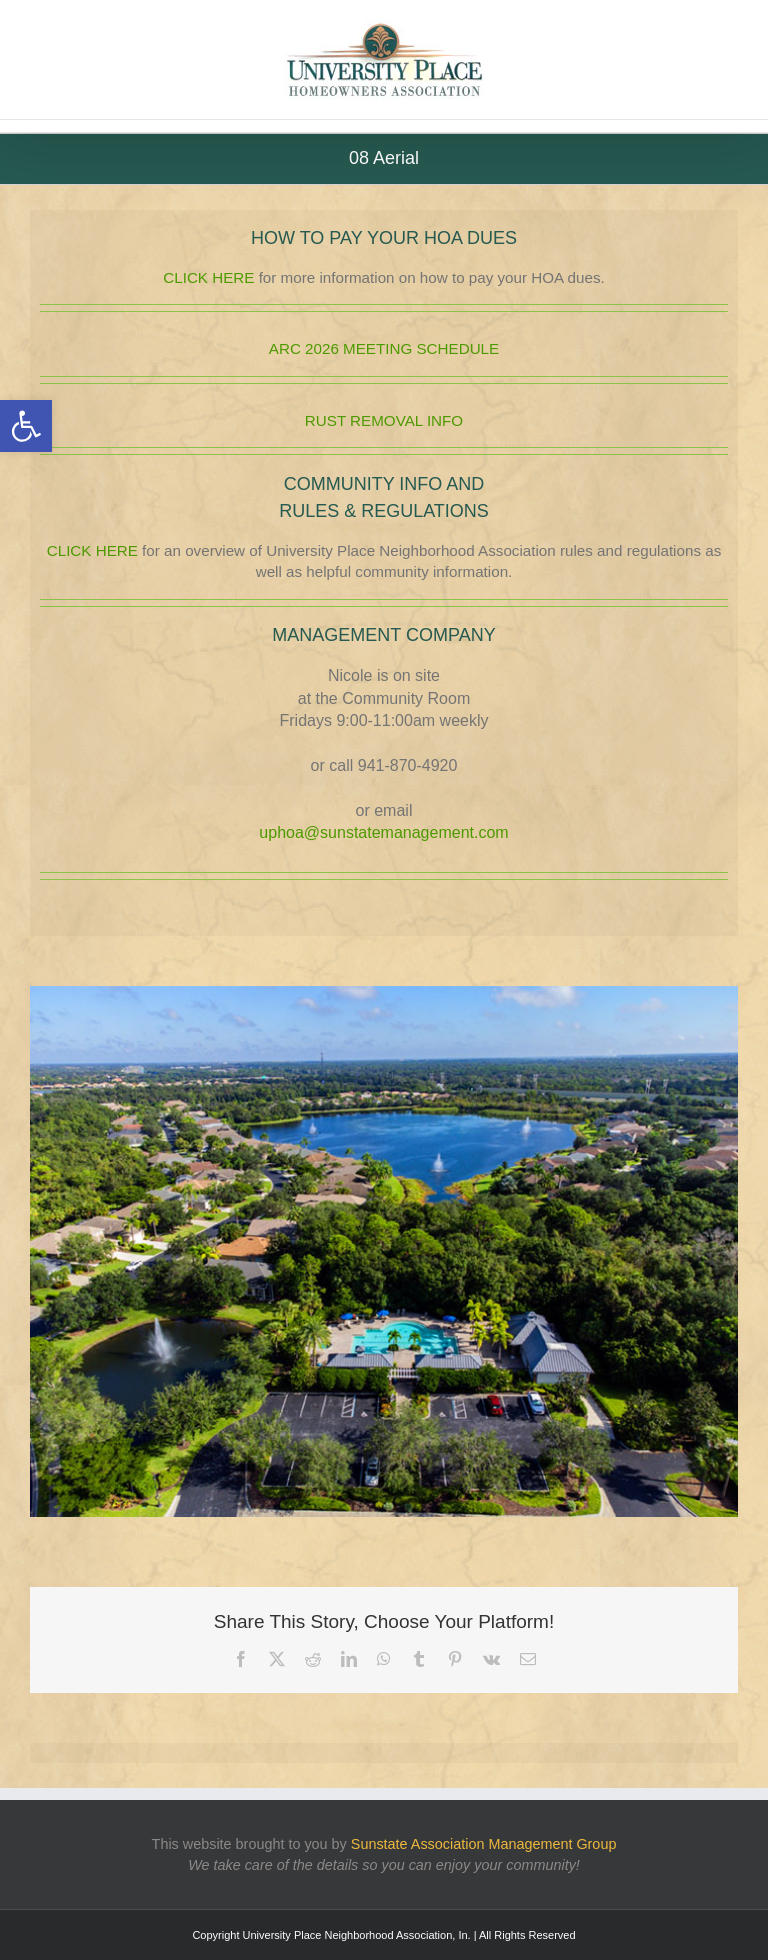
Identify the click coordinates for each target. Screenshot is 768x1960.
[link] (26, 426)
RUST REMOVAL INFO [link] (384, 420)
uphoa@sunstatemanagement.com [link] (383, 832)
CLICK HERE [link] (208, 277)
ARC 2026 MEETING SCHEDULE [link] (384, 348)
